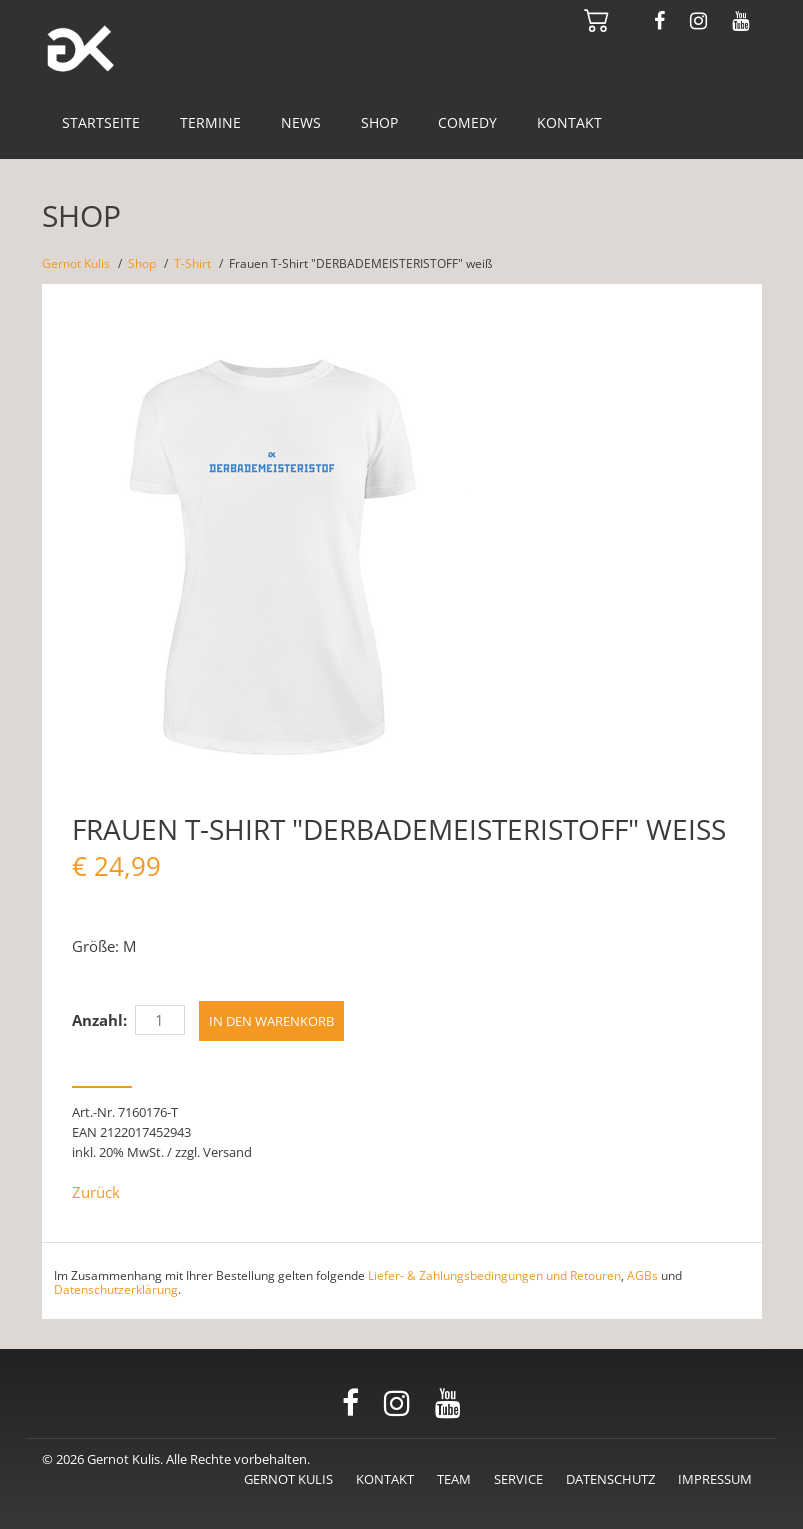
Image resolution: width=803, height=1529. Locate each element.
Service (518, 1479)
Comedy (467, 122)
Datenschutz (610, 1479)
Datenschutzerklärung (116, 1289)
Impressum (715, 1479)
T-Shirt (192, 263)
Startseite (101, 122)
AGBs (642, 1275)
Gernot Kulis (76, 263)
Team (454, 1479)
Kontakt (569, 122)
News (301, 122)
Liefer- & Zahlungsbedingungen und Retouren (494, 1275)
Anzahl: (99, 1020)
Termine (210, 122)
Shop (379, 122)
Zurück (96, 1192)
